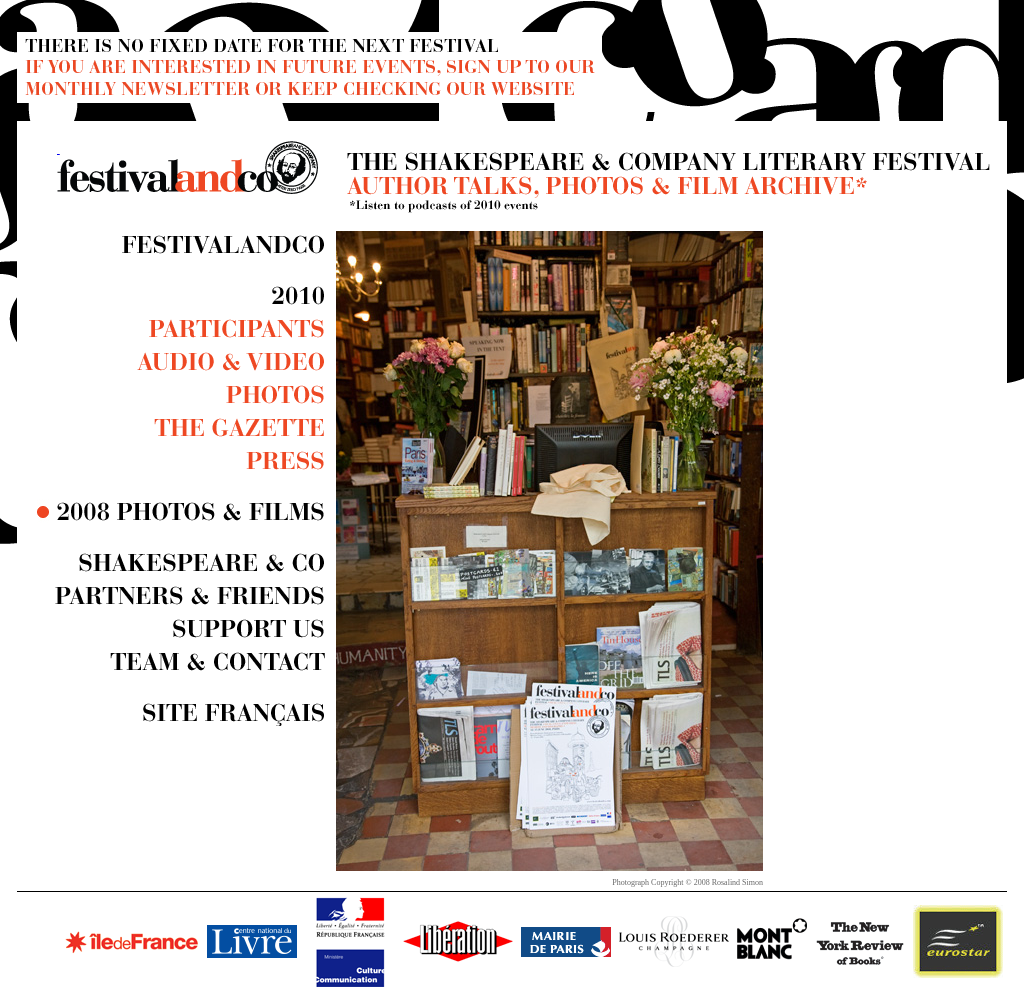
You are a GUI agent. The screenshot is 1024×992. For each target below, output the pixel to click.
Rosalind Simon (737, 882)
